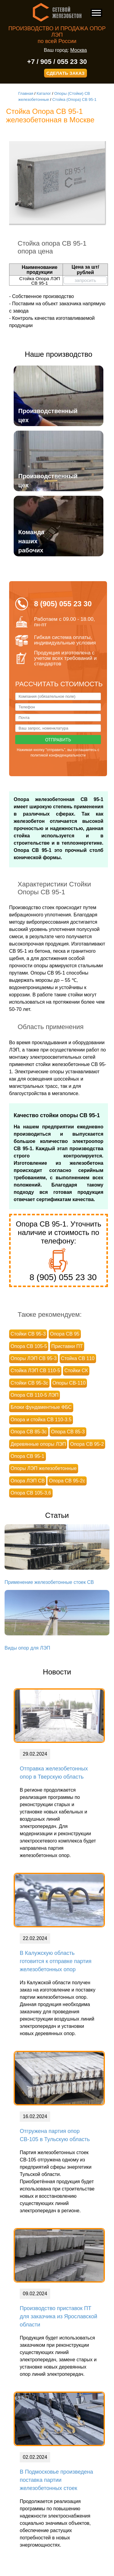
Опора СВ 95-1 (27, 1456)
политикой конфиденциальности (57, 755)
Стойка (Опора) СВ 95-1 (74, 99)
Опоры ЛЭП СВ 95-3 (34, 1358)
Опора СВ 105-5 (29, 1346)
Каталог (43, 93)
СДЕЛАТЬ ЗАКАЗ (66, 73)
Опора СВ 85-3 (68, 1431)
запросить (85, 280)
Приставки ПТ (67, 1346)
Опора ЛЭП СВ (28, 1480)
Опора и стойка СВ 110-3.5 (41, 1419)
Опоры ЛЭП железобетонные (44, 1468)
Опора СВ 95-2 (87, 1444)
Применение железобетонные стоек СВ (49, 1582)
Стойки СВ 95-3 (28, 1333)
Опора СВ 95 (64, 1333)
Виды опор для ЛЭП (27, 1648)
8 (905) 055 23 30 (63, 1277)
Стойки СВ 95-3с (29, 1383)
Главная (25, 93)
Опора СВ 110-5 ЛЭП (35, 1395)
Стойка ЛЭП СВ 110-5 (35, 1370)
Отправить (58, 740)
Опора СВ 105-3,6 (31, 1492)
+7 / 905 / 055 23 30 (57, 61)
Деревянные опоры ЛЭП (38, 1444)
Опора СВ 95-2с (67, 1480)
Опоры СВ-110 (68, 1383)
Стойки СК (76, 1370)
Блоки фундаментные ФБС (41, 1407)
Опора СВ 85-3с (29, 1431)
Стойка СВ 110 (78, 1358)
